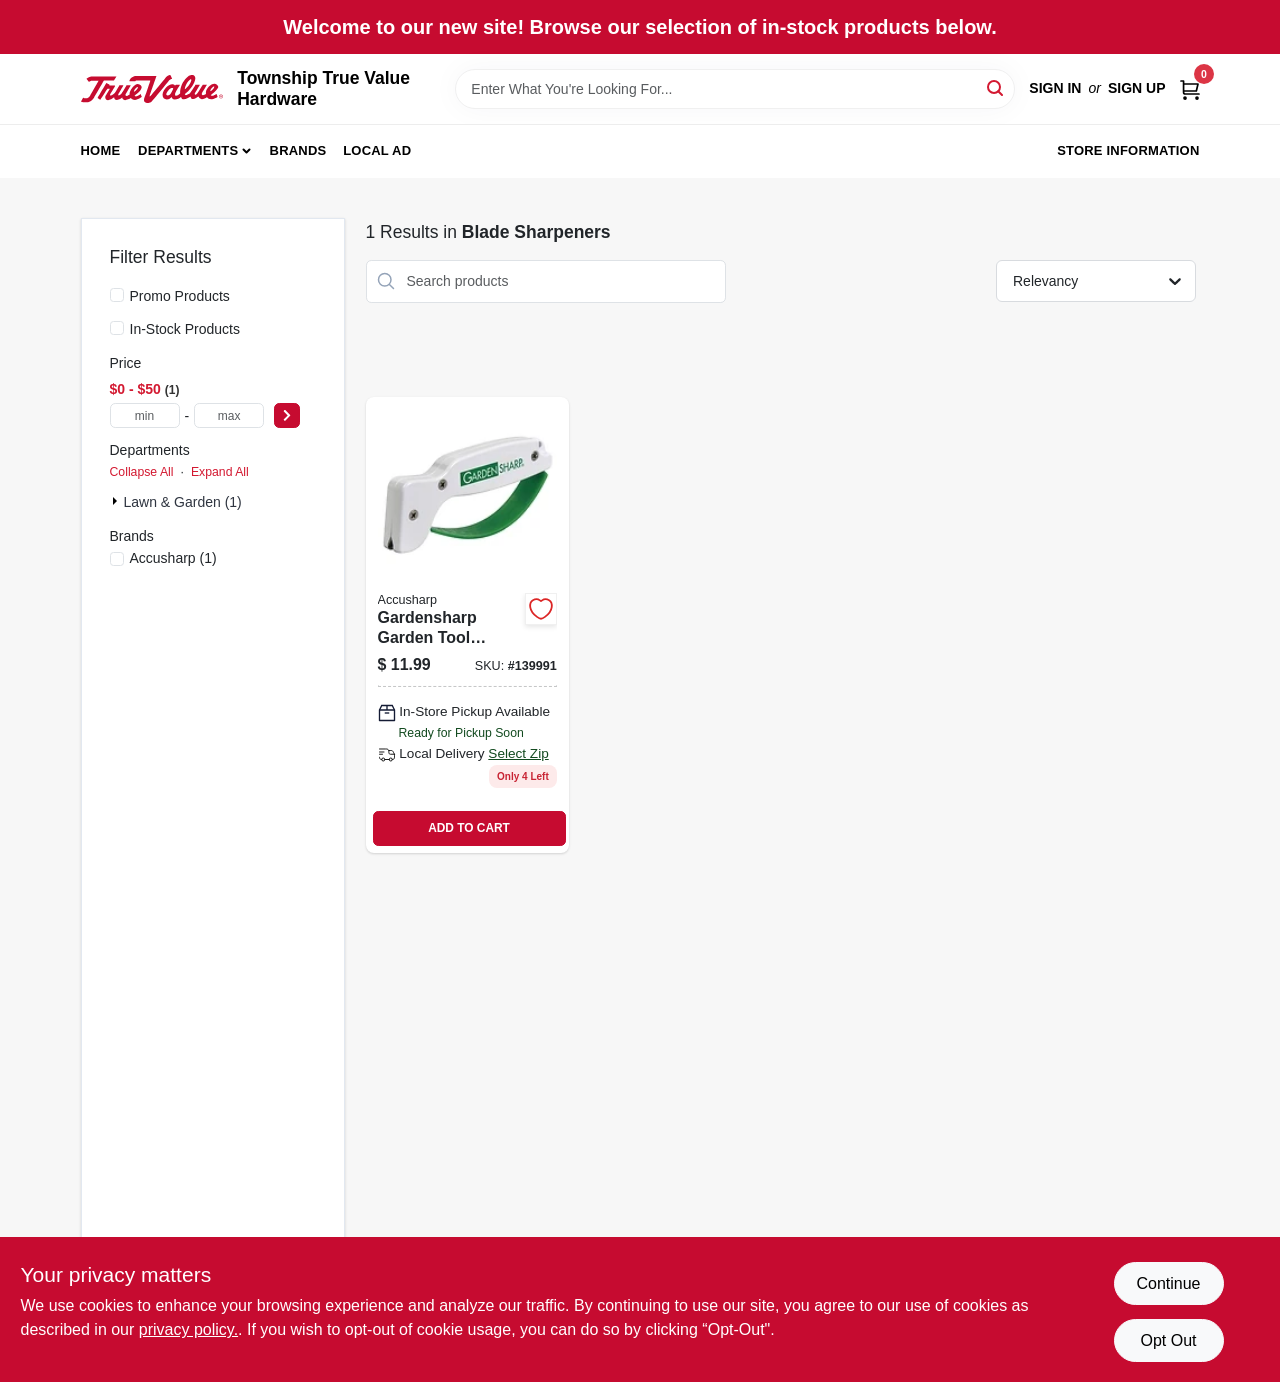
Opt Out (1168, 1340)
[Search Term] (735, 89)
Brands (298, 150)
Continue (1168, 1283)
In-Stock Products (185, 329)
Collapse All (142, 472)
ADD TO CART (469, 828)
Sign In (1055, 88)
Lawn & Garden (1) (183, 502)
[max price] (229, 415)
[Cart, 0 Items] (1190, 88)
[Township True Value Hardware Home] (152, 89)
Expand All (220, 472)
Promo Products (180, 296)
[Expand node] (117, 501)
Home (101, 150)
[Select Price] (287, 415)
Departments (188, 150)
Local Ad (377, 150)
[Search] (996, 87)
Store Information (1128, 150)
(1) (173, 558)
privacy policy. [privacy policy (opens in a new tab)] (188, 1329)
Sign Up (1137, 88)
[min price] (145, 415)
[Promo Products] (117, 295)
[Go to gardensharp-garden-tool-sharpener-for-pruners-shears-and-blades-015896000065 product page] (467, 625)
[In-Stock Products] (117, 328)
